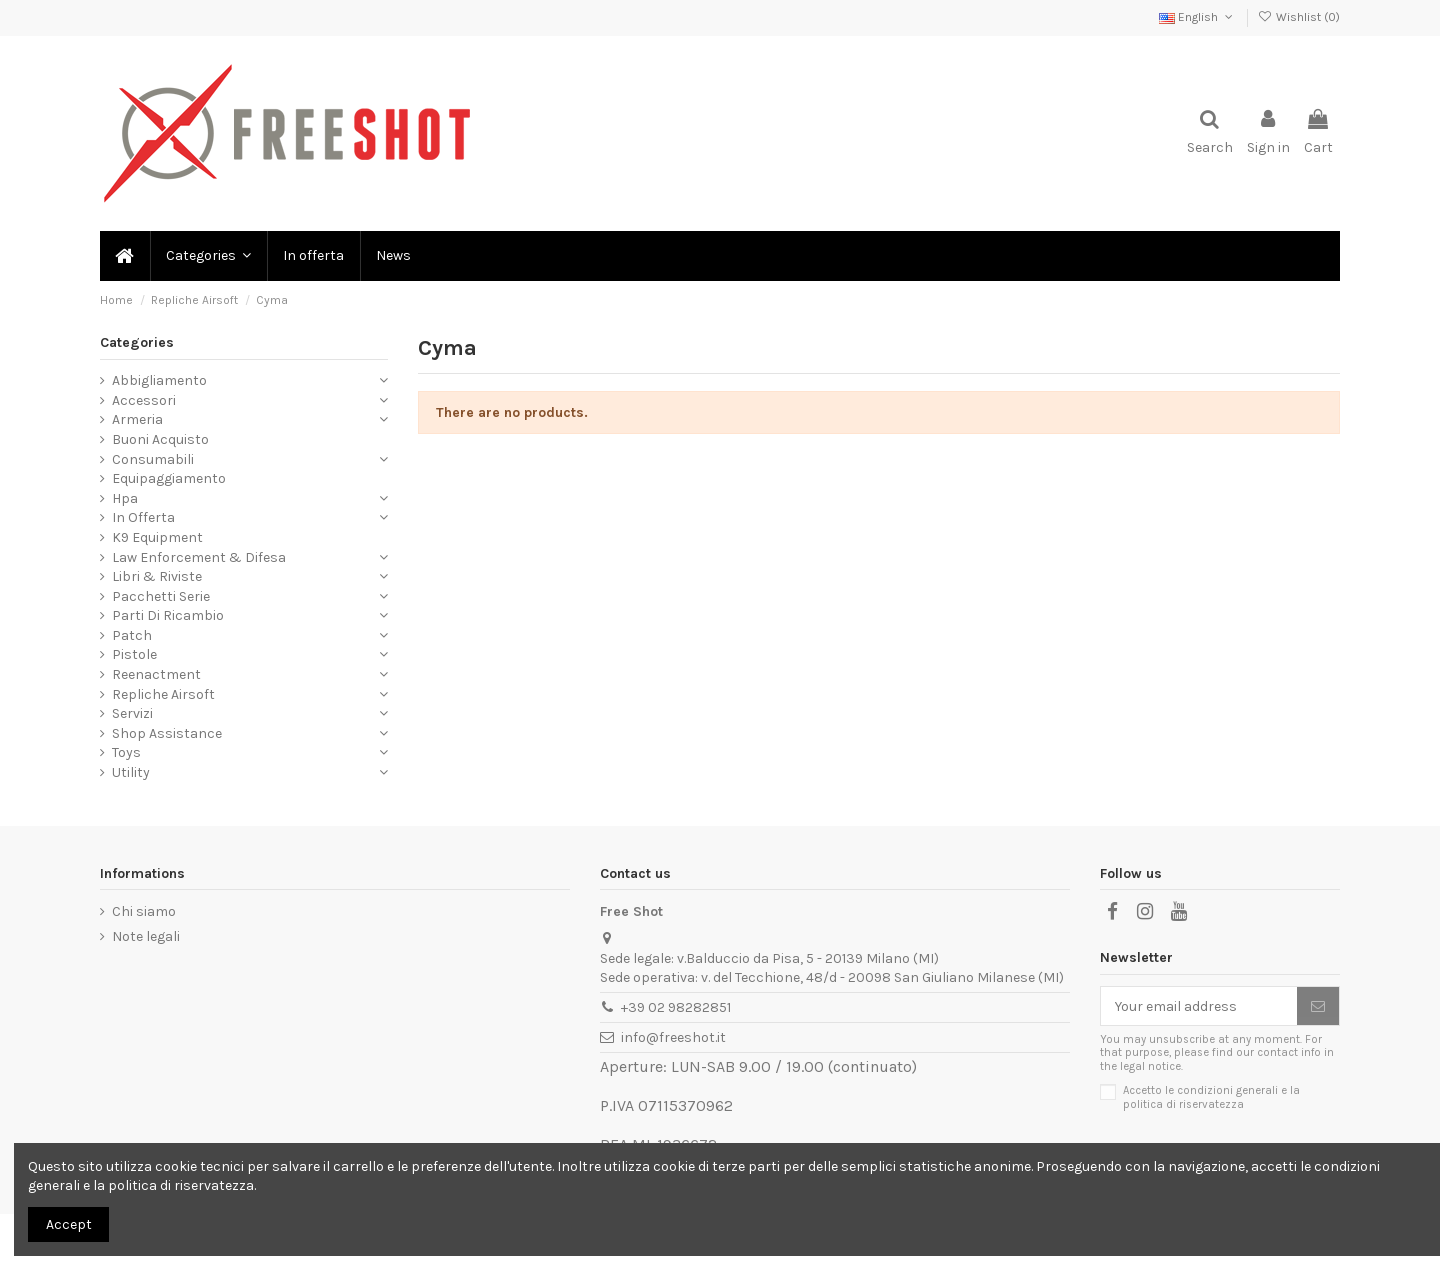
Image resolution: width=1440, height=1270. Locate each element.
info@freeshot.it (673, 1037)
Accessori (144, 400)
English (1197, 17)
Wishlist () (1299, 17)
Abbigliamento (159, 380)
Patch (132, 635)
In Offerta (143, 517)
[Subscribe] (1318, 1006)
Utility (131, 772)
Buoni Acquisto (160, 439)
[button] (207, 256)
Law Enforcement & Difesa (199, 557)
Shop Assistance (167, 733)
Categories (137, 342)
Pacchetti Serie (161, 596)
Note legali (146, 936)
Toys (126, 752)
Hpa (125, 498)
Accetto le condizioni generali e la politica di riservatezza (1211, 1097)
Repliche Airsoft (163, 694)
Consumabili (153, 459)
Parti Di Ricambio (168, 615)
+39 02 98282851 (676, 1007)
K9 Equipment (157, 537)
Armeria (137, 419)
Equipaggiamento (169, 478)
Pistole (134, 654)
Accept (69, 1224)
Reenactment (156, 674)
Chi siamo (144, 911)
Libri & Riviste (157, 576)
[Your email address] (1199, 1006)
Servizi (132, 713)
